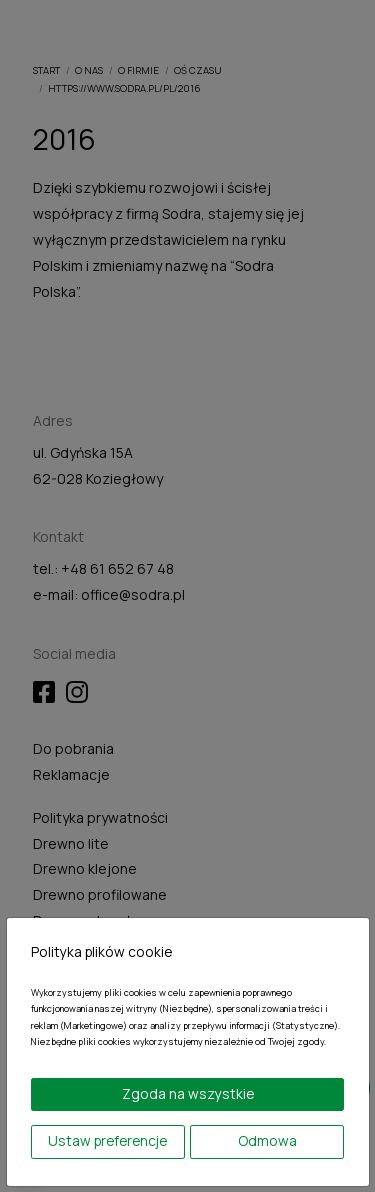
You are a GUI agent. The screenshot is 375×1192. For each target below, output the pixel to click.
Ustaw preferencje (107, 1140)
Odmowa (267, 1140)
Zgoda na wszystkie (188, 1093)
